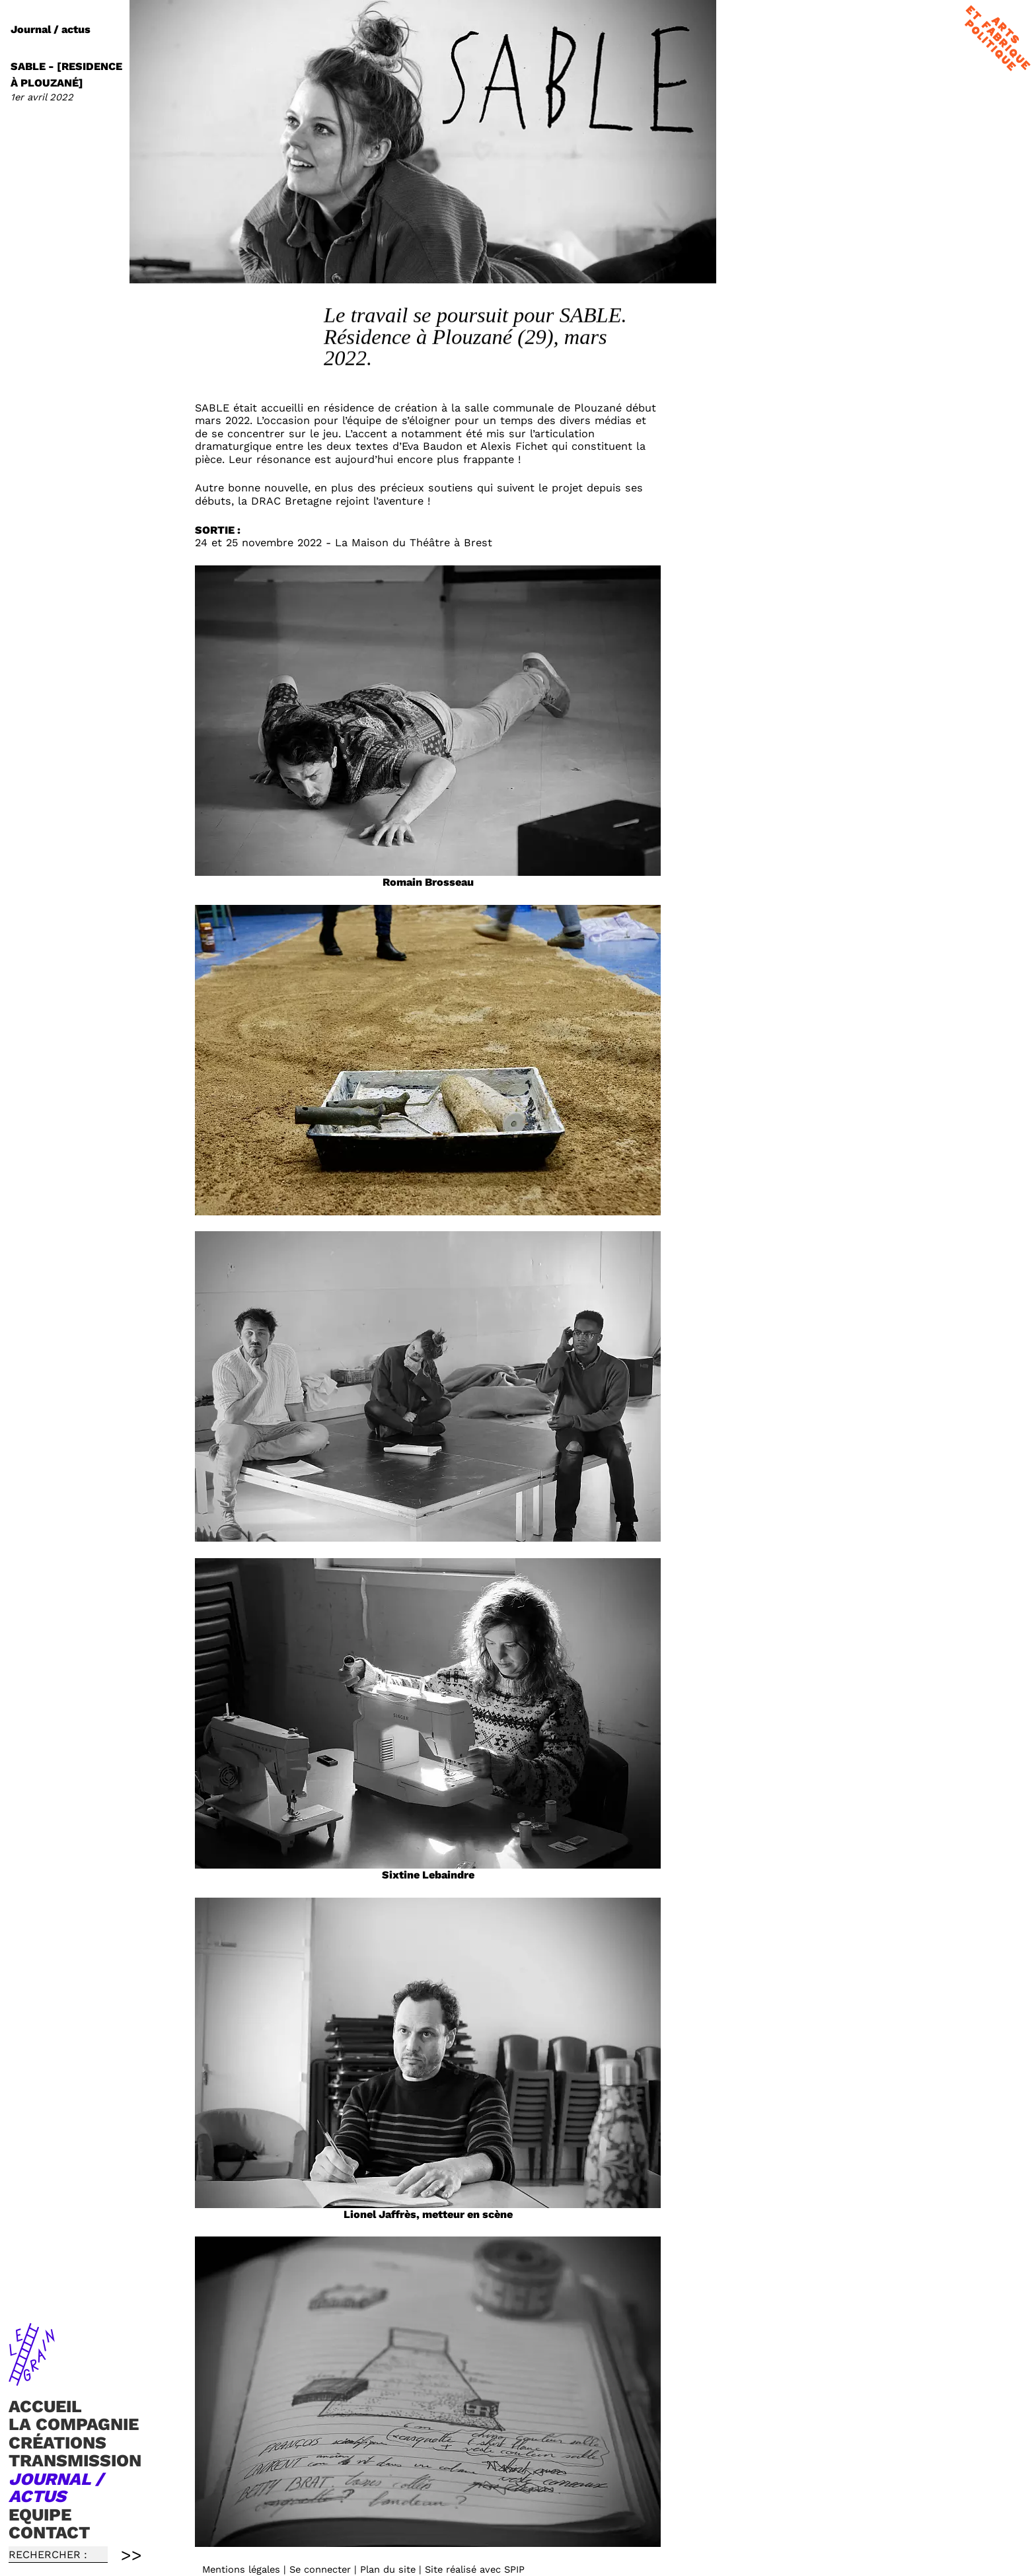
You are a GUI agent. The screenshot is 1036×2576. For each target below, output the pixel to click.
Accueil (45, 2406)
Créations (57, 2442)
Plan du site (388, 2569)
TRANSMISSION (75, 2461)
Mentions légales (241, 2569)
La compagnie (74, 2424)
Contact (49, 2532)
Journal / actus (56, 2487)
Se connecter (320, 2569)
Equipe (40, 2514)
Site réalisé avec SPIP (475, 2569)
